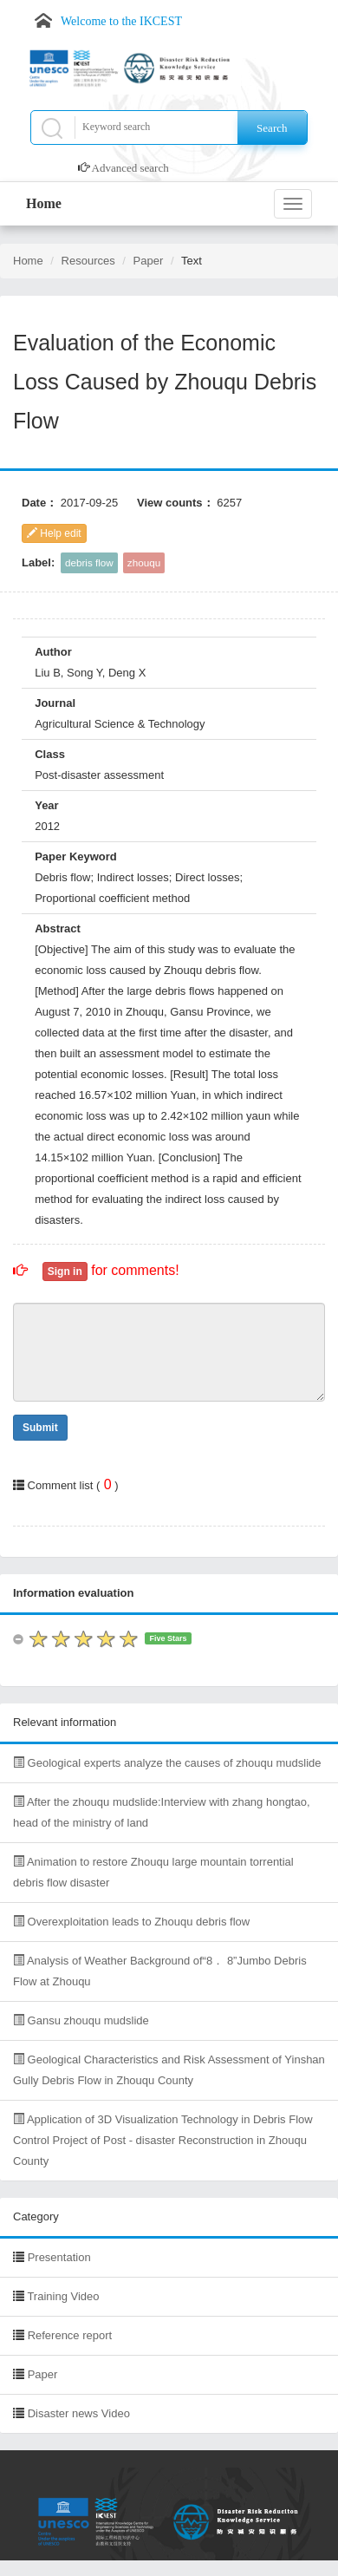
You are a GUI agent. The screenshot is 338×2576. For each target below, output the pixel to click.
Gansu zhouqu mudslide (81, 2020)
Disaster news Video (79, 2413)
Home (44, 203)
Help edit (54, 533)
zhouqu (143, 562)
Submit (40, 1428)
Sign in (65, 1271)
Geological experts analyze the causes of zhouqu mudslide (167, 1762)
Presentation (59, 2257)
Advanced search (130, 167)
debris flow (89, 562)
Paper (148, 260)
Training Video (63, 2296)
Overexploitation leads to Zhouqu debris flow (131, 1921)
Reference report (70, 2335)
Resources (88, 260)
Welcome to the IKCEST (121, 21)
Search (272, 127)
